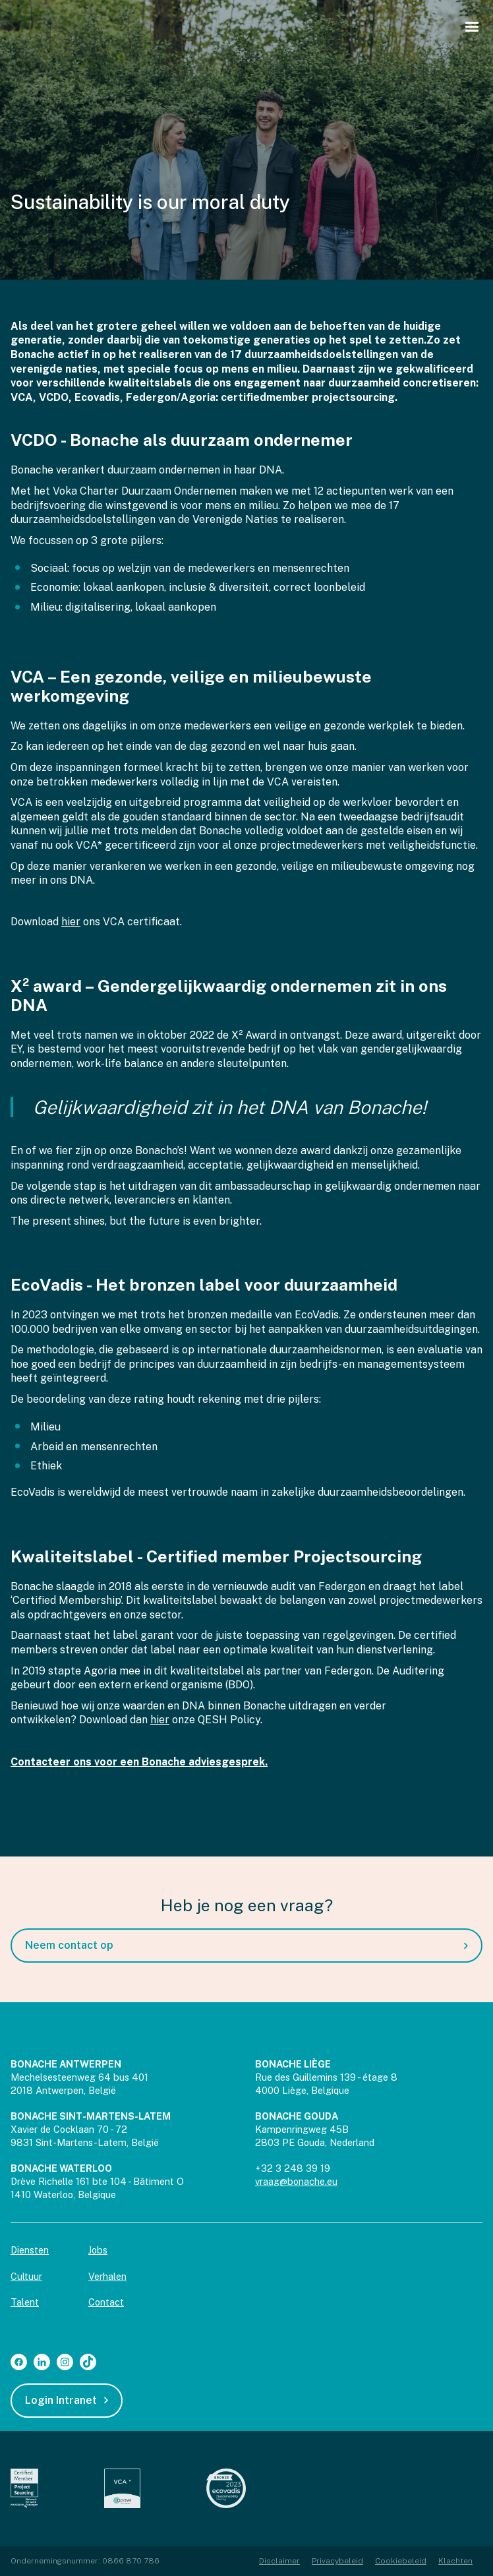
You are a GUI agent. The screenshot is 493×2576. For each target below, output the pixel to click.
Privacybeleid (337, 2560)
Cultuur (26, 2276)
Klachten (455, 2560)
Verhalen (107, 2276)
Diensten (30, 2249)
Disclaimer (279, 2560)
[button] (471, 27)
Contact (106, 2302)
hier (70, 921)
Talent (25, 2302)
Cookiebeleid (400, 2560)
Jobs (97, 2249)
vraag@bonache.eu (296, 2181)
